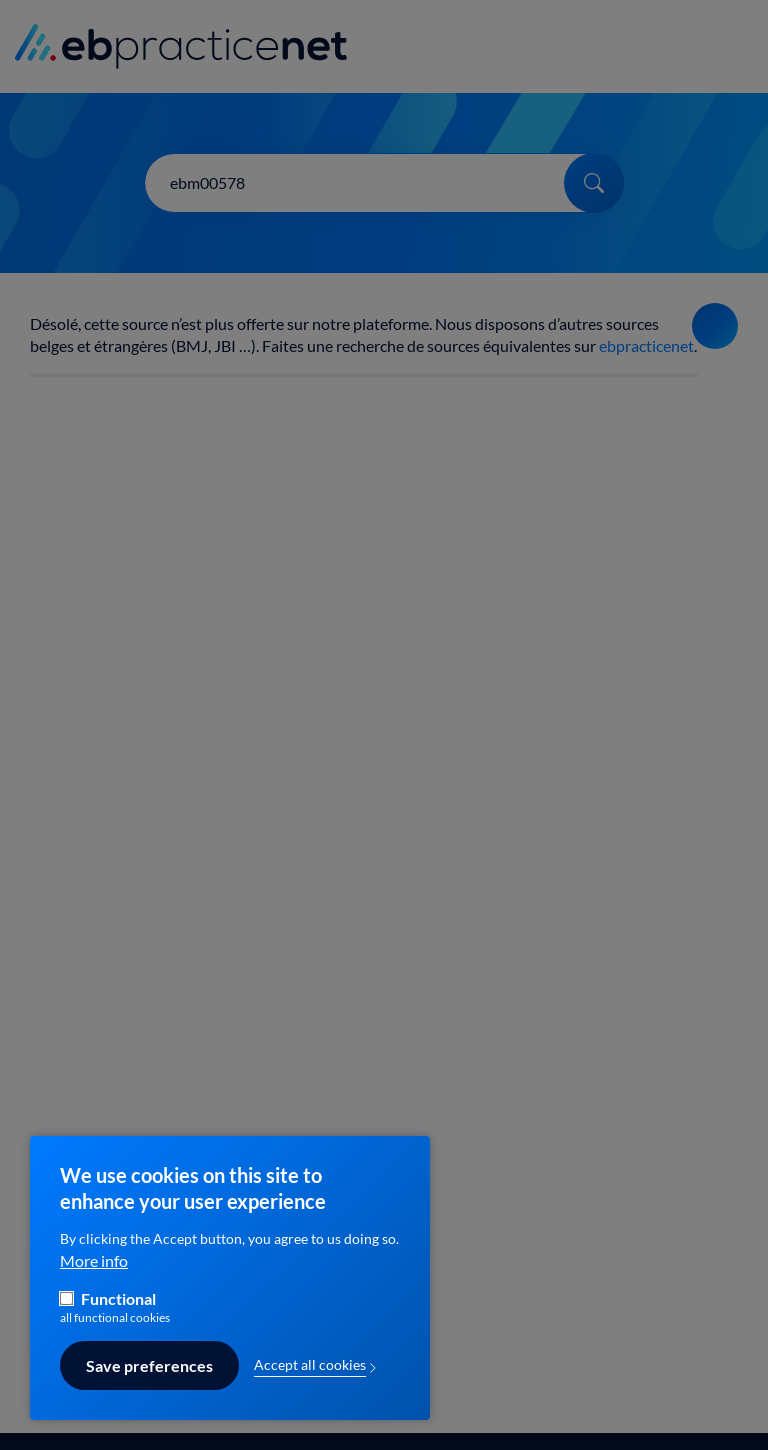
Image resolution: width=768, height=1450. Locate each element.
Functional (118, 1308)
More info (94, 1270)
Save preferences (149, 1375)
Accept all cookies (310, 1375)
